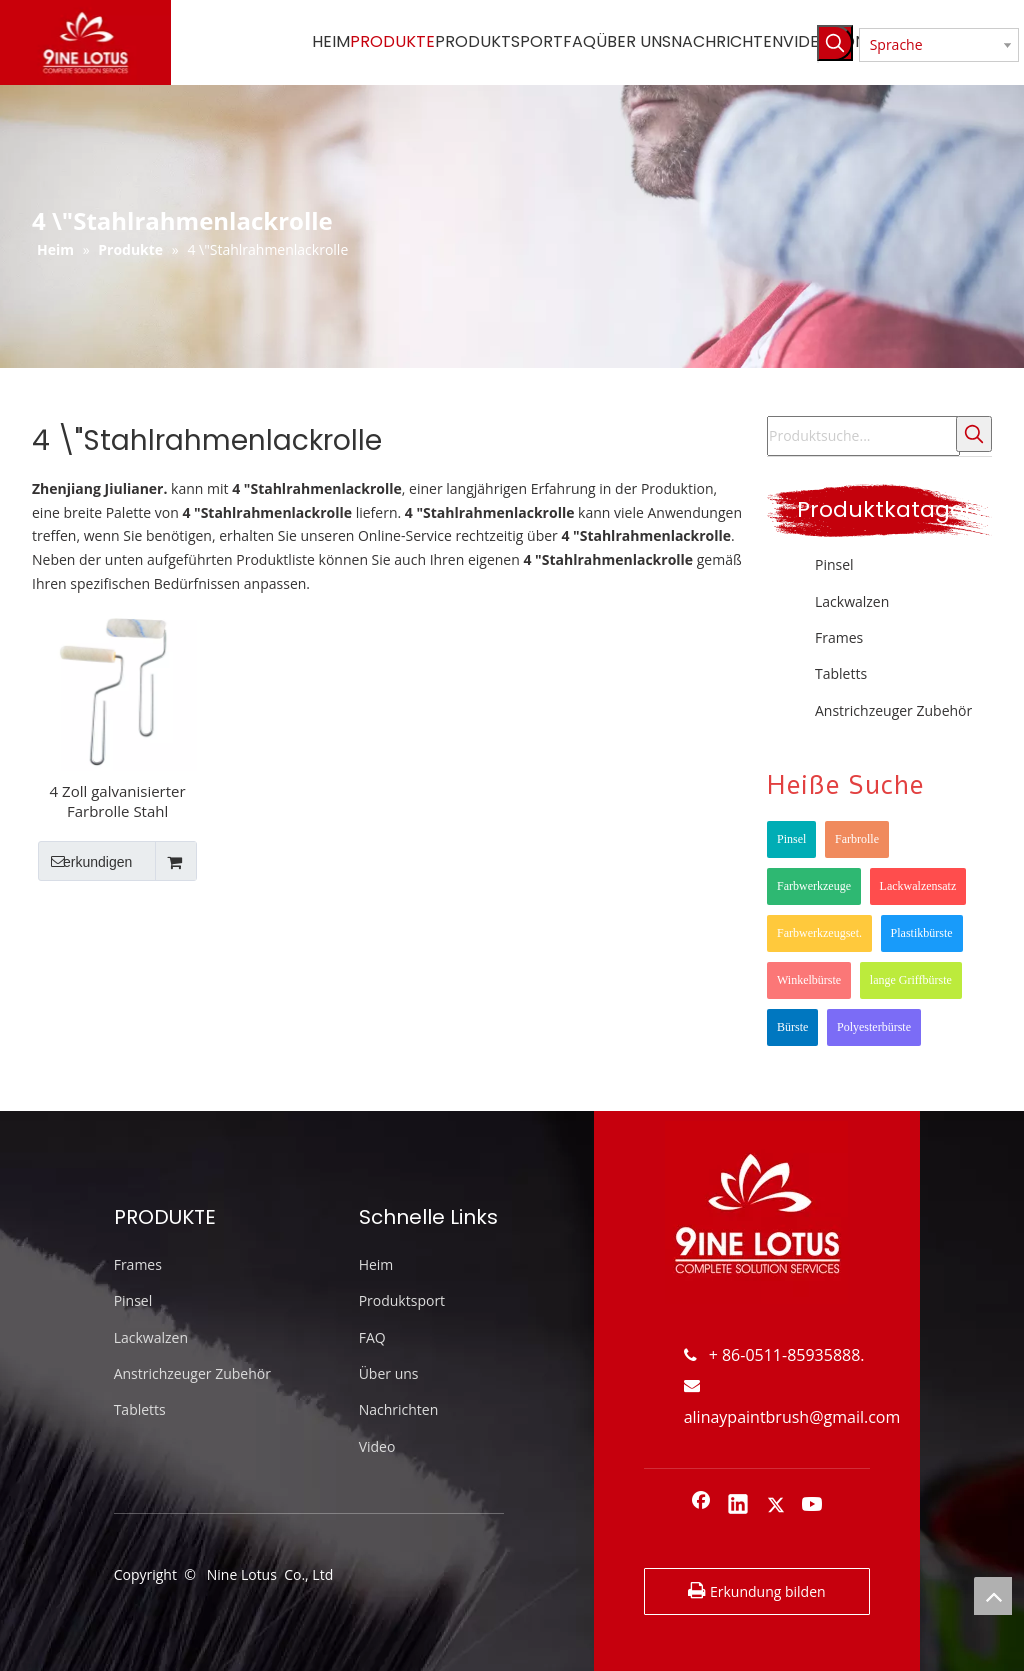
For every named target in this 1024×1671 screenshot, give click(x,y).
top (993, 1596)
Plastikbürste (922, 933)
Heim (376, 1264)
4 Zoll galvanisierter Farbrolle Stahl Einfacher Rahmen (118, 801)
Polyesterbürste (874, 1027)
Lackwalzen (852, 601)
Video (377, 1446)
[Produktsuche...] (863, 436)
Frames (839, 637)
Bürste (792, 1027)
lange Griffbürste (911, 980)
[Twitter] (776, 1506)
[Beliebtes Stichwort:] (835, 43)
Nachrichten (399, 1409)
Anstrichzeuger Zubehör (893, 710)
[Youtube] (813, 1506)
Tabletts (841, 673)
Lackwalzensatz (918, 886)
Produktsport (402, 1300)
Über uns (389, 1373)
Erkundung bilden (756, 1591)
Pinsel (834, 564)
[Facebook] (701, 1506)
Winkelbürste (809, 980)
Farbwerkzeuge (814, 886)
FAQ (372, 1337)
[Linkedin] (738, 1506)
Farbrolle (857, 839)
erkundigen (85, 861)
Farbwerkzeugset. (819, 933)
